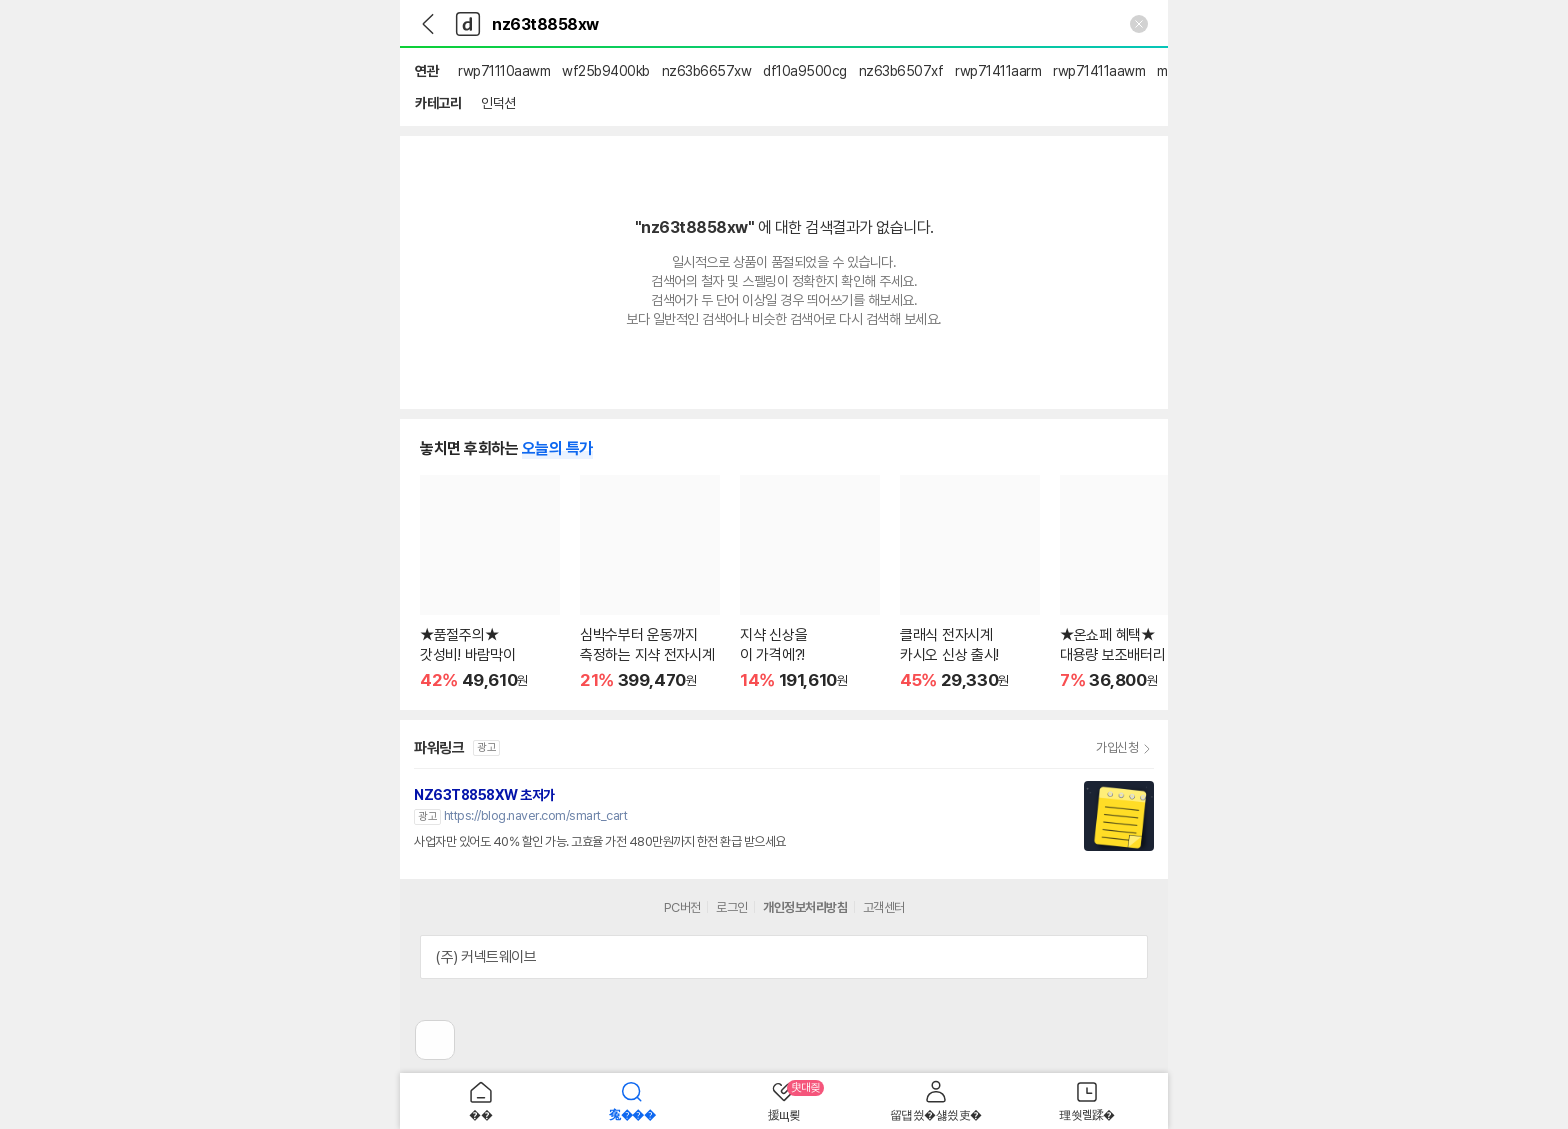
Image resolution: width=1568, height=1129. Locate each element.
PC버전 (682, 907)
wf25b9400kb (606, 71)
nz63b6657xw (707, 71)
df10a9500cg (805, 71)
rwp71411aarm (998, 71)
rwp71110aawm (504, 71)
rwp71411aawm (1099, 71)
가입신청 (1117, 747)
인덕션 (498, 103)
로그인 (732, 907)
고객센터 (884, 907)
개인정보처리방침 (805, 907)
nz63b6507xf (901, 71)
